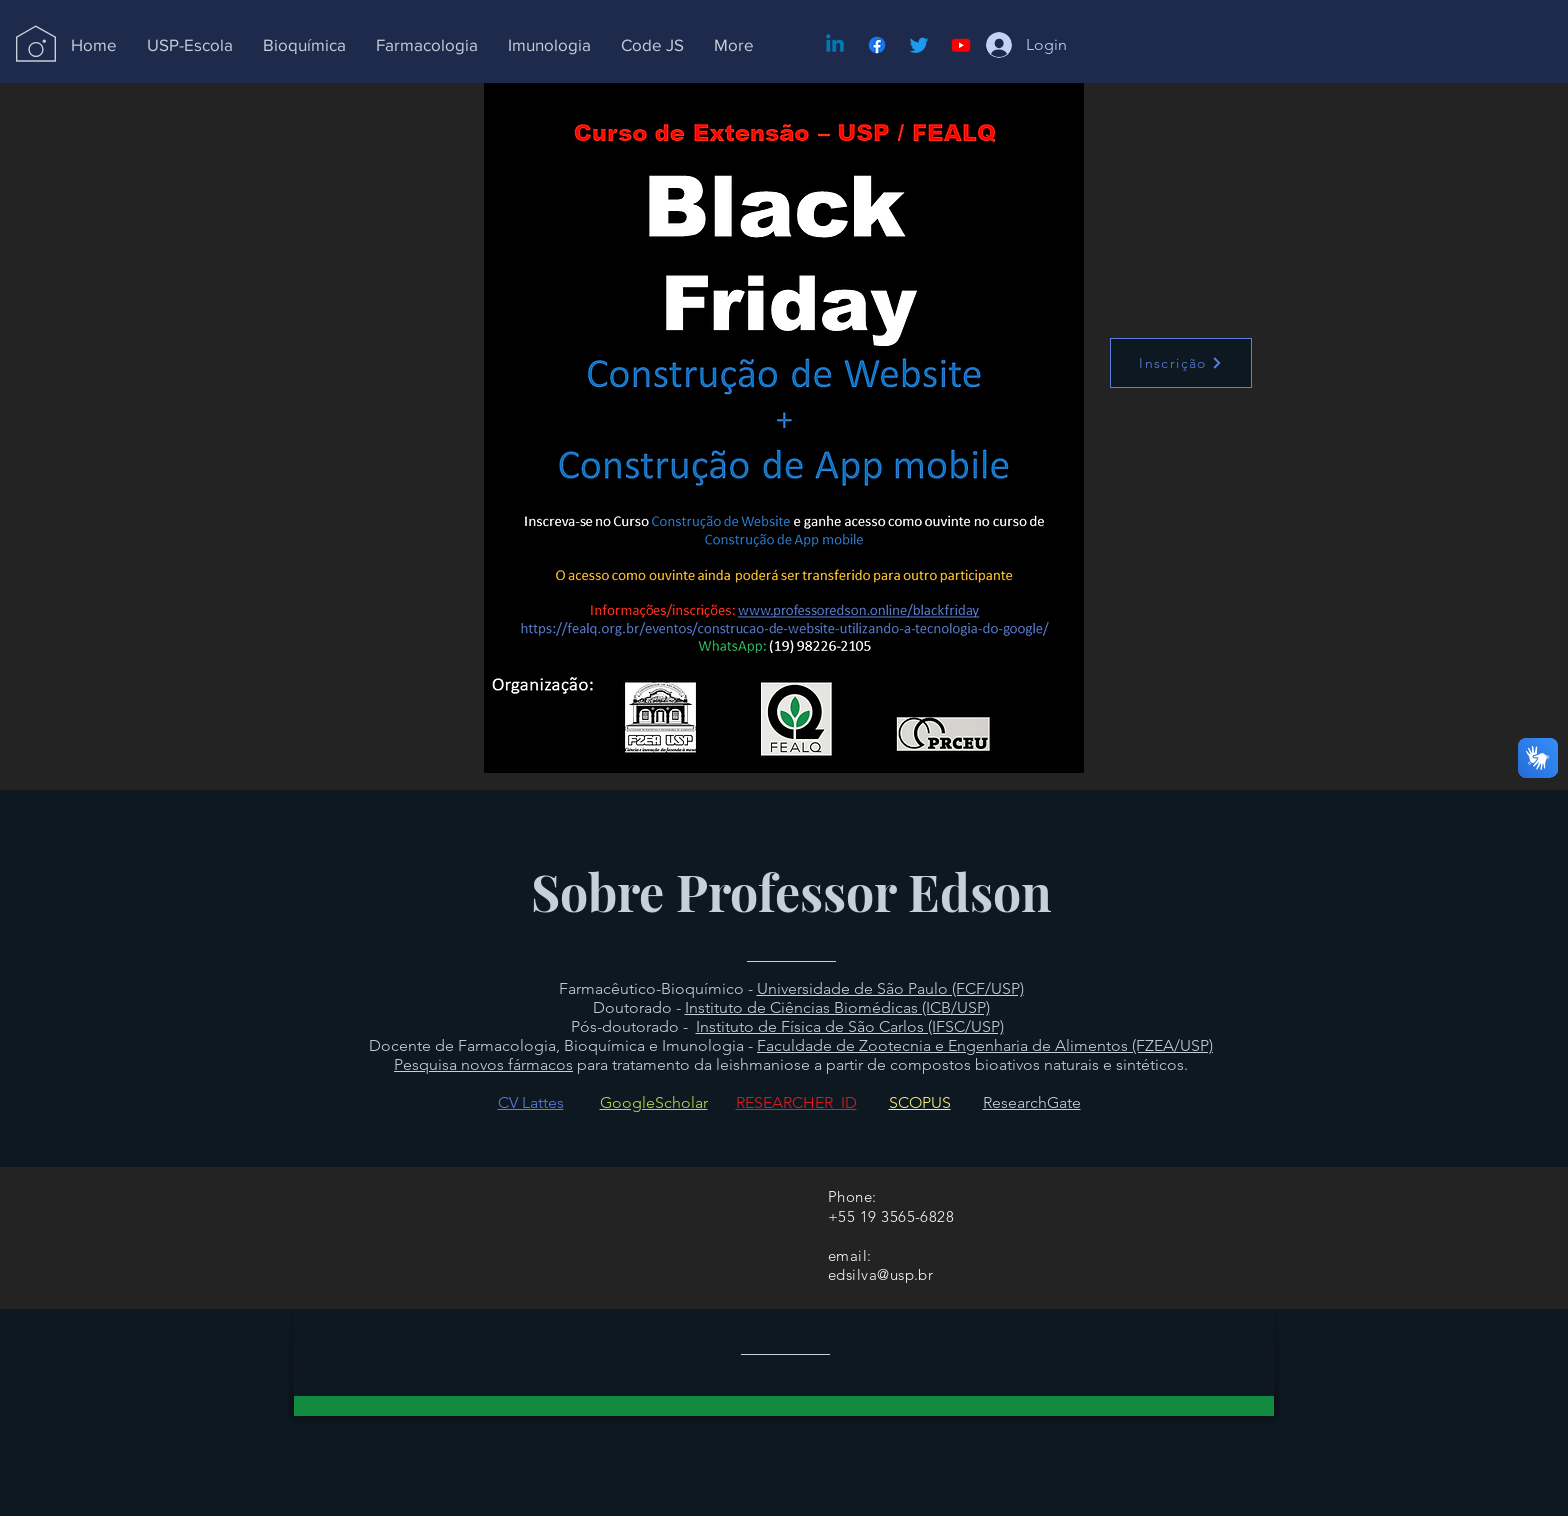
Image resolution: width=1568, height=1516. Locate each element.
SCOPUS (920, 1102)
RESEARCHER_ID (796, 1102)
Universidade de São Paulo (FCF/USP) (890, 988)
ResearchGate (1032, 1102)
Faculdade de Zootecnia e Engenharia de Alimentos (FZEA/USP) (985, 1045)
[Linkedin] (835, 45)
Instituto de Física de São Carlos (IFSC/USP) (850, 1026)
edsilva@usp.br (880, 1274)
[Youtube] (961, 45)
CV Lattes (531, 1102)
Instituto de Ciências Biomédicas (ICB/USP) (837, 1007)
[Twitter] (919, 45)
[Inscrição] (1181, 363)
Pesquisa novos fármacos (483, 1064)
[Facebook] (877, 45)
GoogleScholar (654, 1102)
